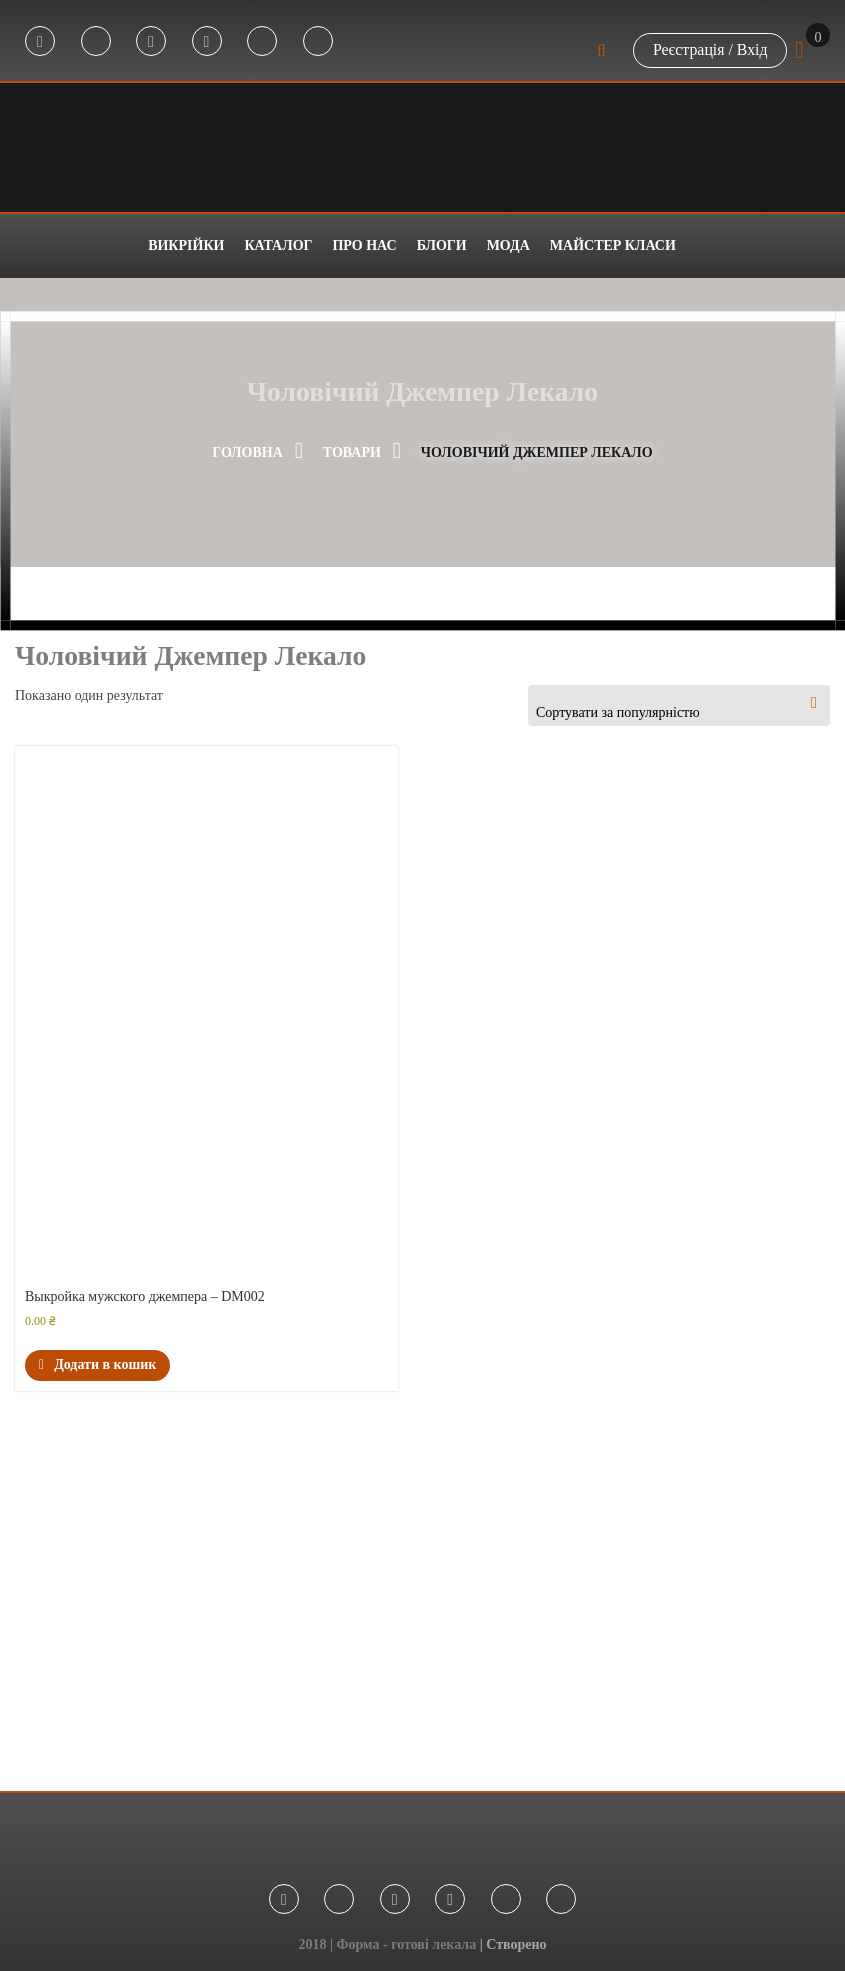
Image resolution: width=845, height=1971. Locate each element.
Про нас (364, 245)
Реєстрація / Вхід (709, 49)
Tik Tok (262, 42)
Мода (508, 245)
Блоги (442, 245)
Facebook (40, 42)
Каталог (278, 245)
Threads (318, 42)
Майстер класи (613, 245)
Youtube (207, 42)
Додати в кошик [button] (97, 1364)
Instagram (151, 42)
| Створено (513, 1944)
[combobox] (679, 705)
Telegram (96, 42)
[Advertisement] (422, 1601)
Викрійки (186, 245)
